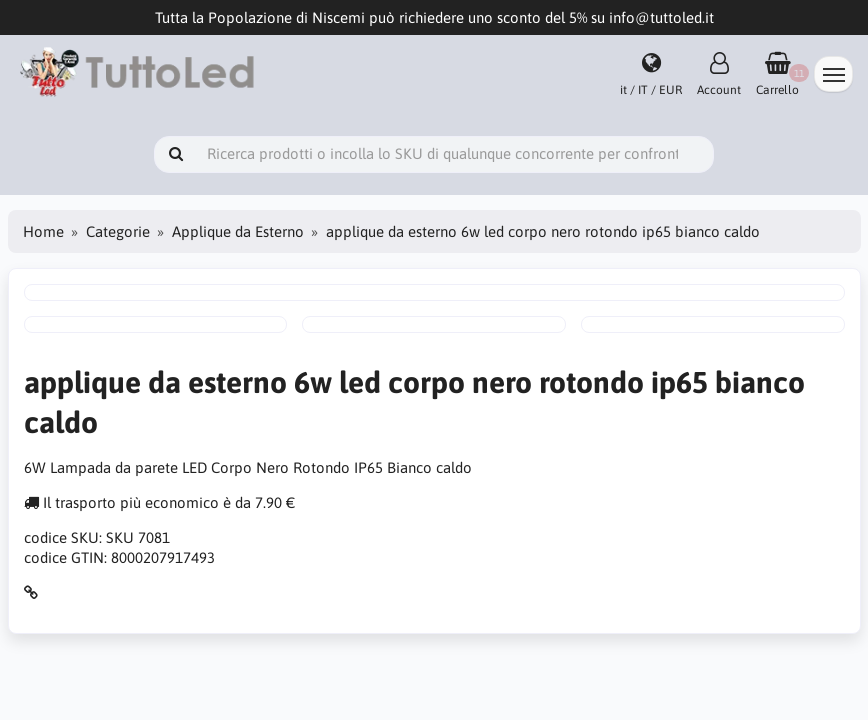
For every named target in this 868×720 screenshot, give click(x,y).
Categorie (118, 231)
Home (43, 231)
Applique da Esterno (238, 231)
